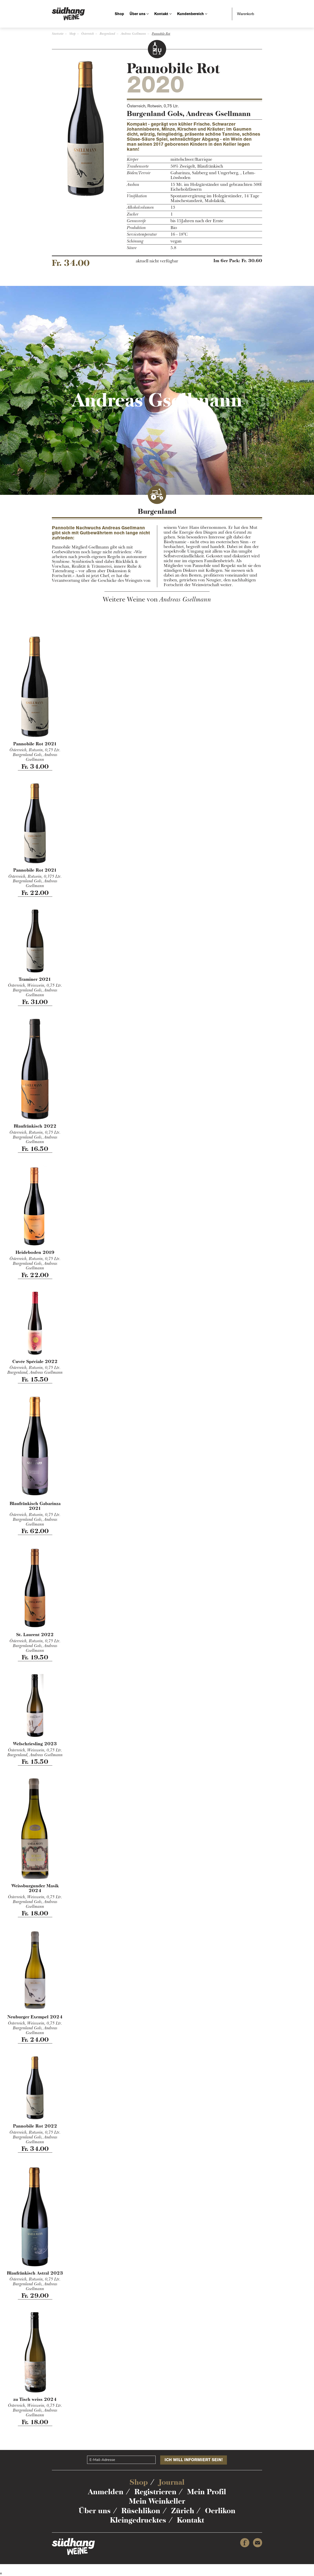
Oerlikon (220, 2510)
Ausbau (133, 184)
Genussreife (136, 221)
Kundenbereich (190, 14)
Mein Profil (206, 2492)
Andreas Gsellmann (133, 33)
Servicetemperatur (142, 234)
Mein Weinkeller (157, 2501)
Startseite (58, 33)
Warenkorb (245, 14)
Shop (119, 14)
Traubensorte (138, 166)
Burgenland (107, 33)
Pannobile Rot (161, 33)
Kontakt (161, 14)
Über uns (137, 14)
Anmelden (105, 2492)
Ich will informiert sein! (194, 2459)
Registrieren (155, 2492)
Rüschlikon (140, 2510)
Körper (132, 159)
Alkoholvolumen (140, 207)
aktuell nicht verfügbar (157, 261)
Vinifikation (137, 196)
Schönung (135, 241)
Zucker (132, 214)
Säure (132, 247)
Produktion (136, 227)
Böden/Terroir (139, 173)
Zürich (182, 2510)
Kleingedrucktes (138, 2520)
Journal (171, 2482)
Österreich (87, 33)
